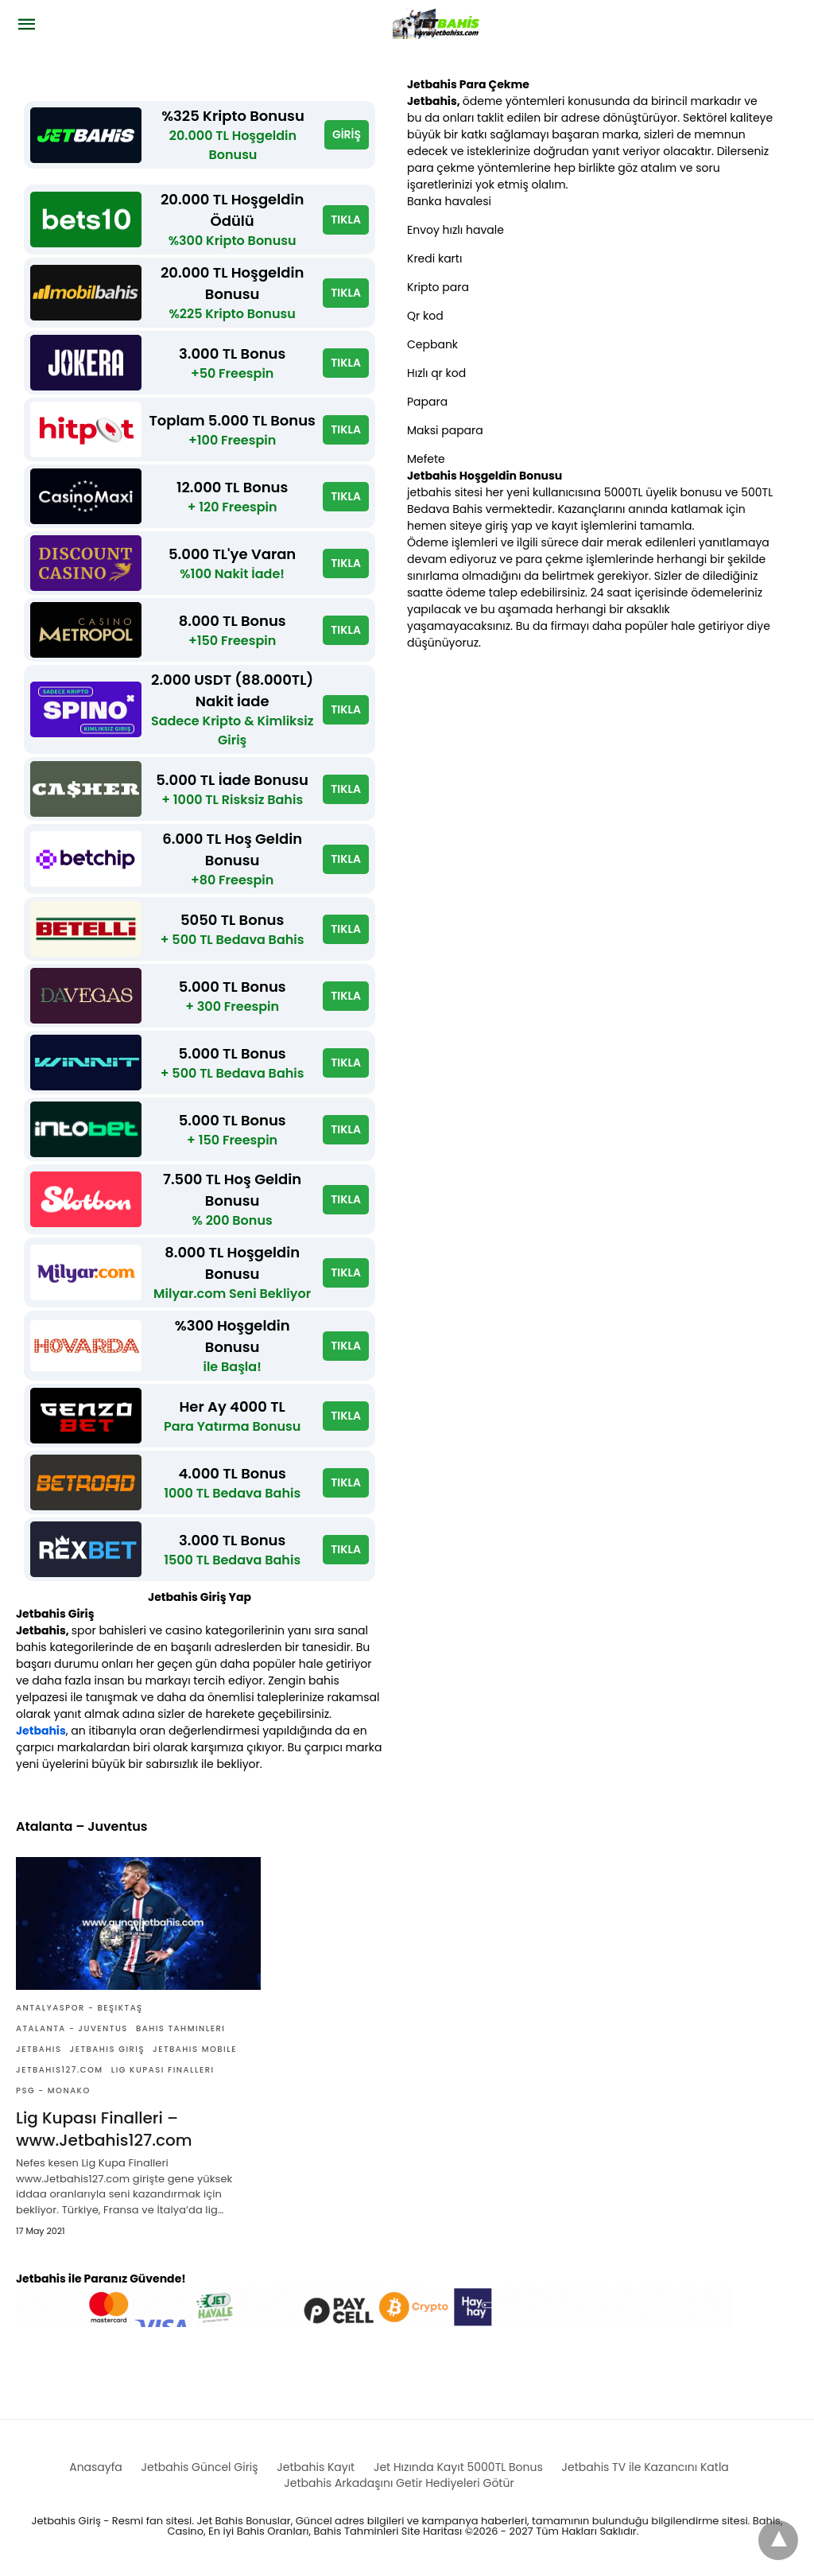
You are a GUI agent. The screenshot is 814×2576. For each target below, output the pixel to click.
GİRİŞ (346, 134)
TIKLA (346, 219)
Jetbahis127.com (59, 2070)
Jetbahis (41, 1731)
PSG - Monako (53, 2090)
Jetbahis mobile (195, 2049)
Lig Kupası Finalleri (163, 2070)
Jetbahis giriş (107, 2049)
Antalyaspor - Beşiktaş (79, 2008)
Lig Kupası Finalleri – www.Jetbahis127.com (104, 2129)
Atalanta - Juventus (72, 2028)
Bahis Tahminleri (181, 2028)
